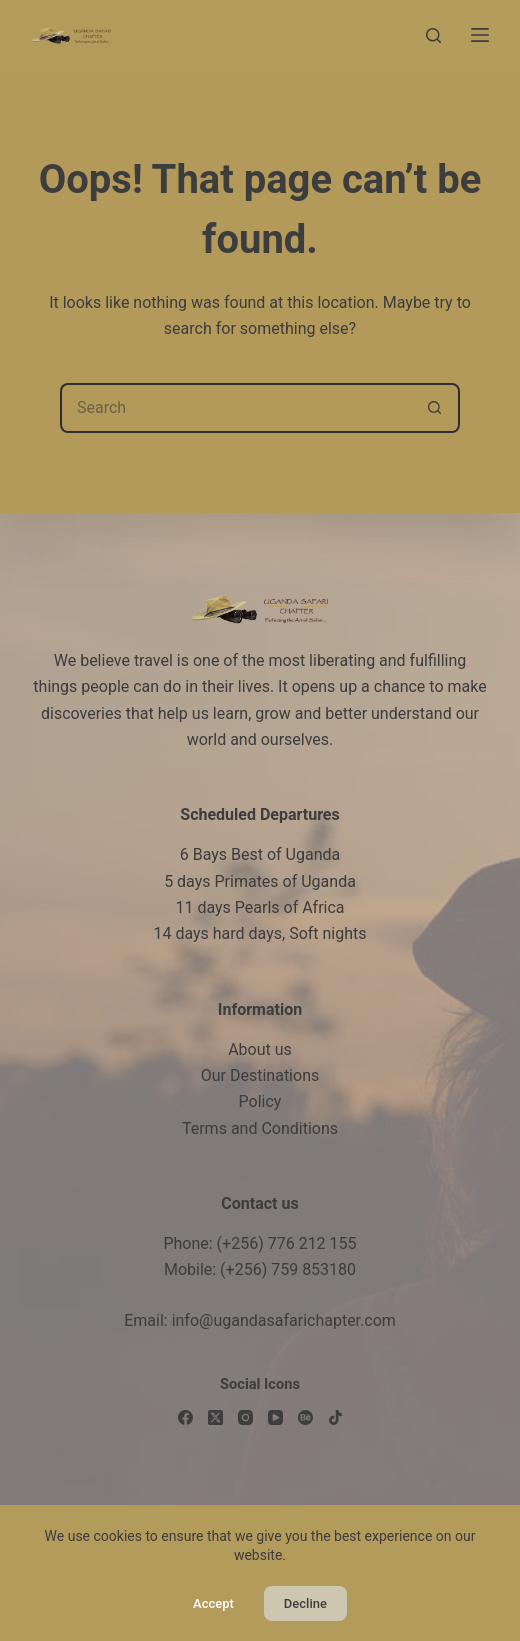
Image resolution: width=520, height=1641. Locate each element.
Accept (213, 1603)
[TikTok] (335, 1417)
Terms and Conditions (260, 1128)
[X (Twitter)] (215, 1417)
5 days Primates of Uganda (260, 881)
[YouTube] (275, 1417)
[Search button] (435, 408)
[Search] (433, 35)
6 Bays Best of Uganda (260, 854)
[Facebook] (185, 1417)
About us (260, 1049)
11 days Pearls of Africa (259, 907)
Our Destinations (260, 1075)
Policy (260, 1101)
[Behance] (305, 1417)
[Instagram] (245, 1417)
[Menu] (480, 35)
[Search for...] (235, 408)
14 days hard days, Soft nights (259, 933)
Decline (305, 1603)
